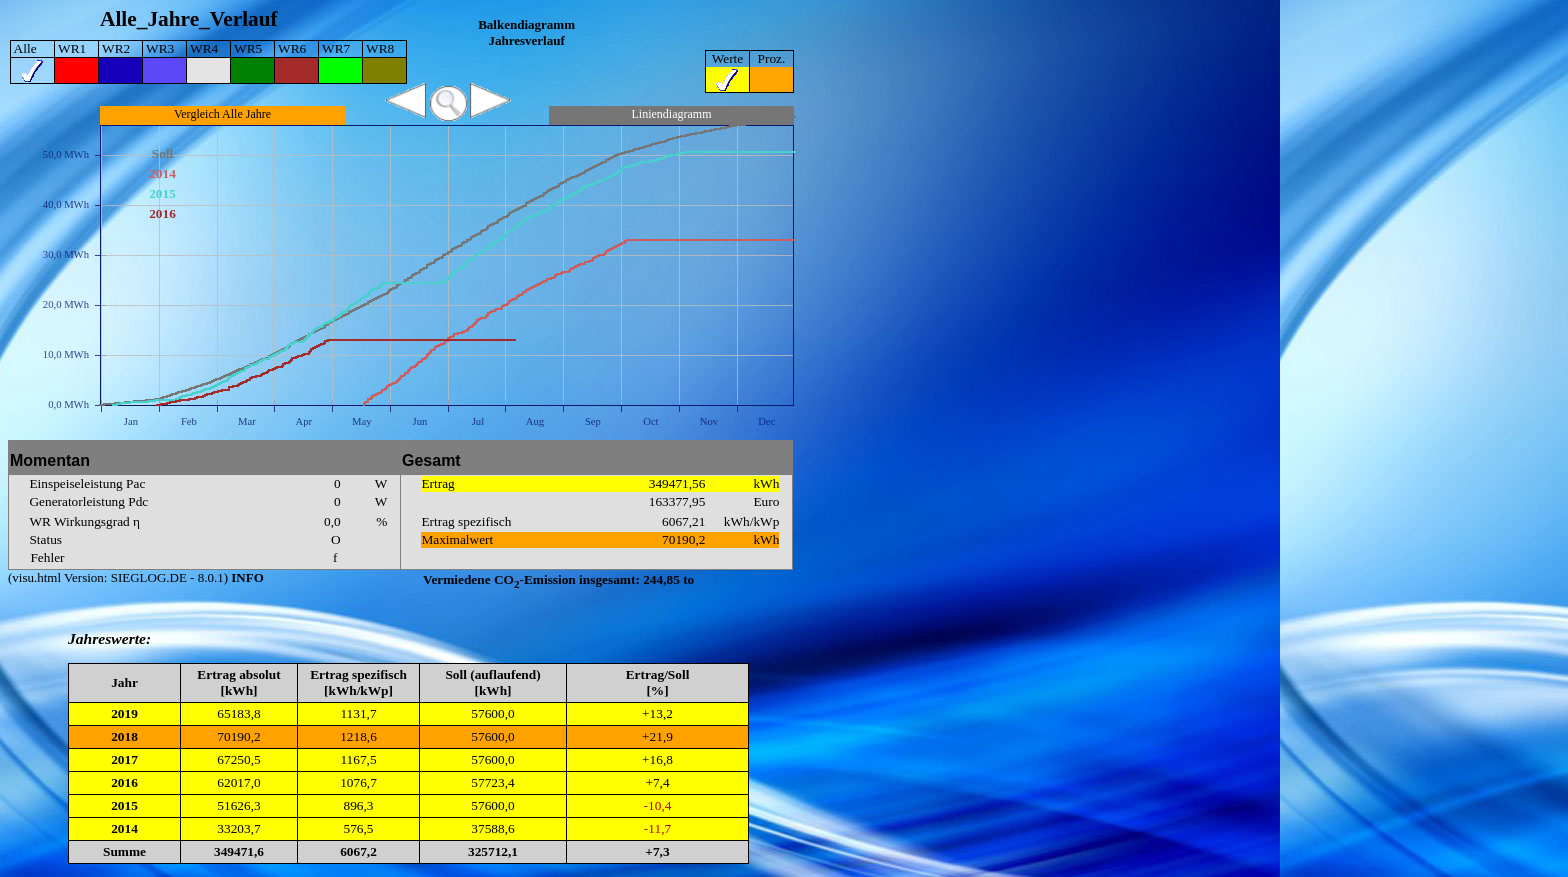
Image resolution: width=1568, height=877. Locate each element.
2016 (124, 782)
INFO (246, 577)
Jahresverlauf (526, 40)
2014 (124, 828)
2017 (124, 759)
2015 (124, 805)
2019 (124, 713)
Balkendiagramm (526, 24)
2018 (124, 736)
